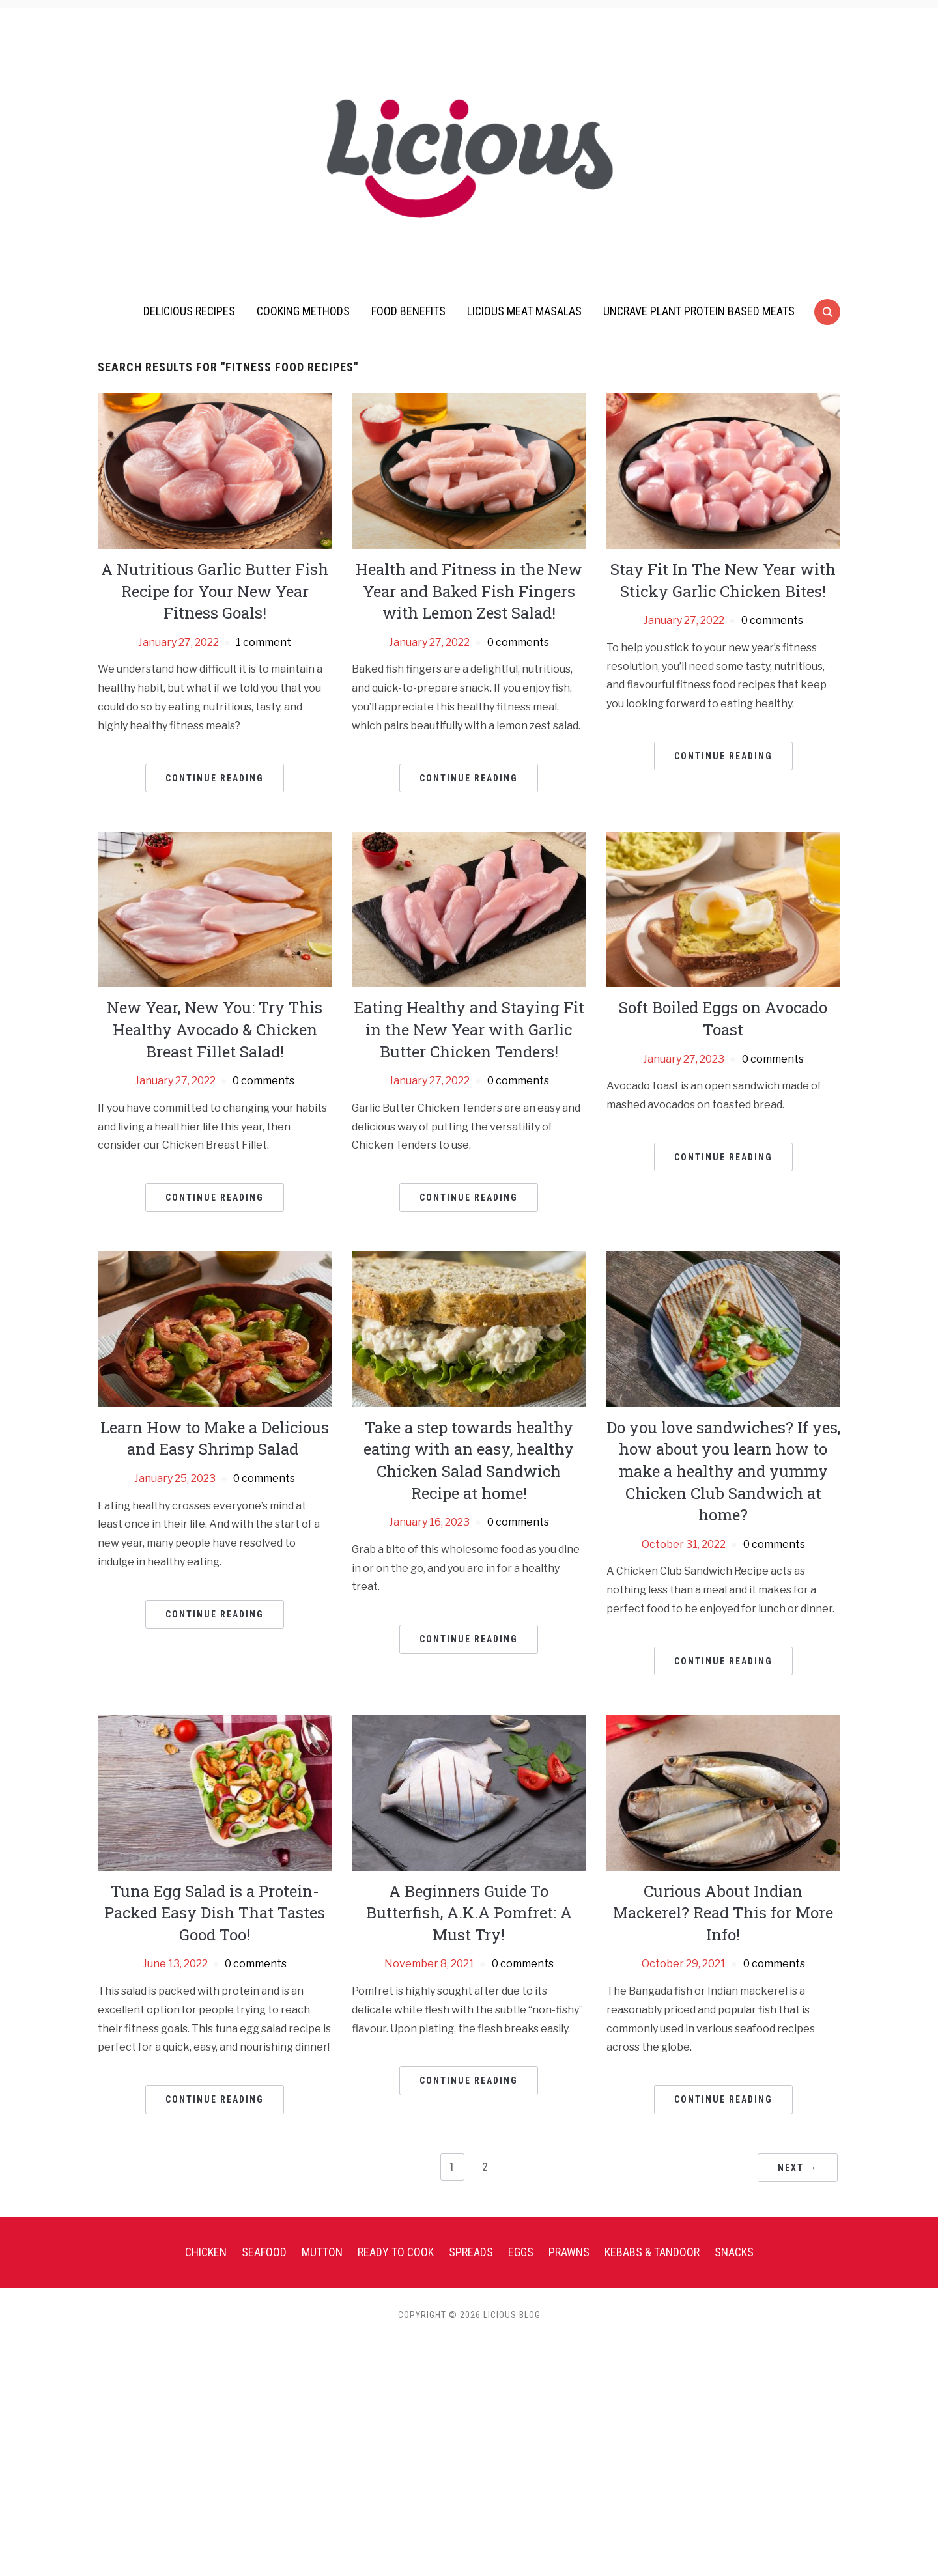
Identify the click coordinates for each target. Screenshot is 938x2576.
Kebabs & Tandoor (652, 2252)
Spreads (471, 2252)
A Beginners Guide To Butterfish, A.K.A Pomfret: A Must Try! (469, 1913)
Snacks (734, 2252)
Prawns (569, 2252)
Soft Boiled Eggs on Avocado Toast (723, 1018)
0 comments (518, 642)
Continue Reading (214, 778)
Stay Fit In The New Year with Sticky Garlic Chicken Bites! (723, 580)
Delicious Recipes (189, 311)
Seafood (264, 2252)
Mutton (322, 2252)
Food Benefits (408, 311)
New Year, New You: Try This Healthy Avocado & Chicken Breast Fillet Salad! (214, 1029)
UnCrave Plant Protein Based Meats (699, 311)
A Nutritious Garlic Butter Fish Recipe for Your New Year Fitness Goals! (214, 591)
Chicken (206, 2252)
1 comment (263, 642)
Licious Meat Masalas (524, 311)
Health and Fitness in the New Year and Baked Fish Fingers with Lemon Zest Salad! (469, 591)
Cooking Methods (303, 311)
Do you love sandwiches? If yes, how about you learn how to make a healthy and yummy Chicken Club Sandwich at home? (723, 1471)
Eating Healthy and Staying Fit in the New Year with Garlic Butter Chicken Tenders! (469, 1029)
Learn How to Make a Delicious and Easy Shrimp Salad (214, 1438)
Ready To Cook (396, 2252)
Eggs (520, 2252)
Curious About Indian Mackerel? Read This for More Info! (723, 1913)
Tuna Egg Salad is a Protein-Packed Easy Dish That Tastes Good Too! (214, 1913)
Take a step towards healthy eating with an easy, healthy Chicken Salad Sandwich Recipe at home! (468, 1460)
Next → (797, 2168)
